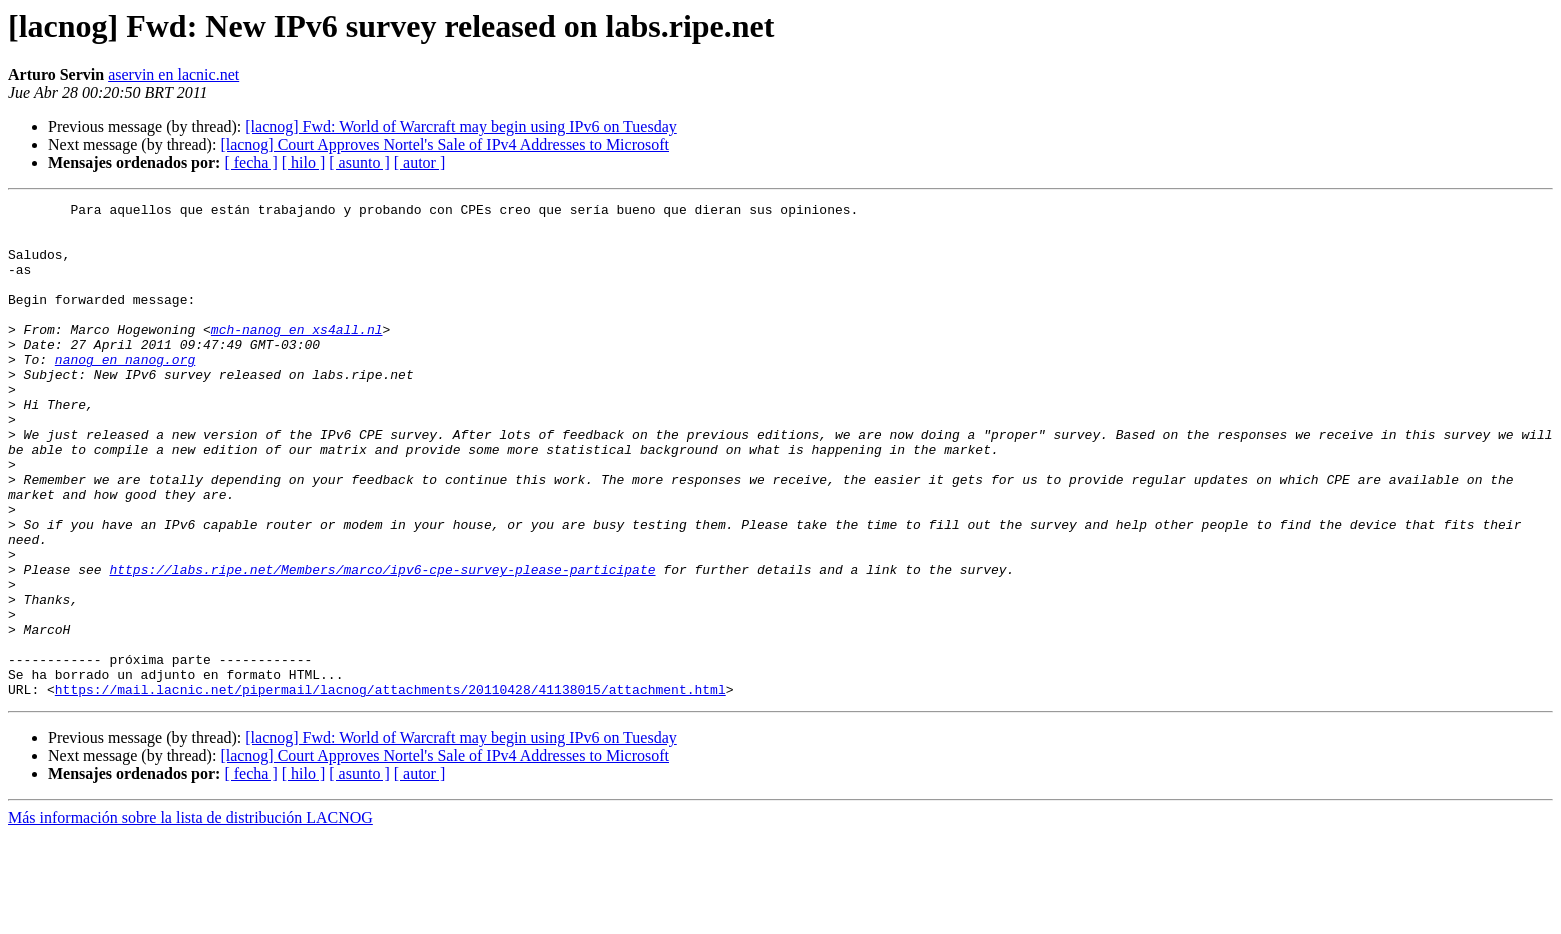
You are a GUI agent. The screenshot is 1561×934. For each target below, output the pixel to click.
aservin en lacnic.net (173, 74)
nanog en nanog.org (125, 392)
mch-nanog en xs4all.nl (297, 356)
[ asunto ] (359, 162)
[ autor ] (420, 162)
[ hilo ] (304, 162)
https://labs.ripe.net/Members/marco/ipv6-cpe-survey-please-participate (382, 644)
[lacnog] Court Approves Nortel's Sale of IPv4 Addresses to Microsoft (444, 144)
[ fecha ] (250, 162)
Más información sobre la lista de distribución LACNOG (190, 916)
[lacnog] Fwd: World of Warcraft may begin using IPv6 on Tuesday (460, 126)
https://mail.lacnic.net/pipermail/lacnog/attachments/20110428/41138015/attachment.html (390, 788)
